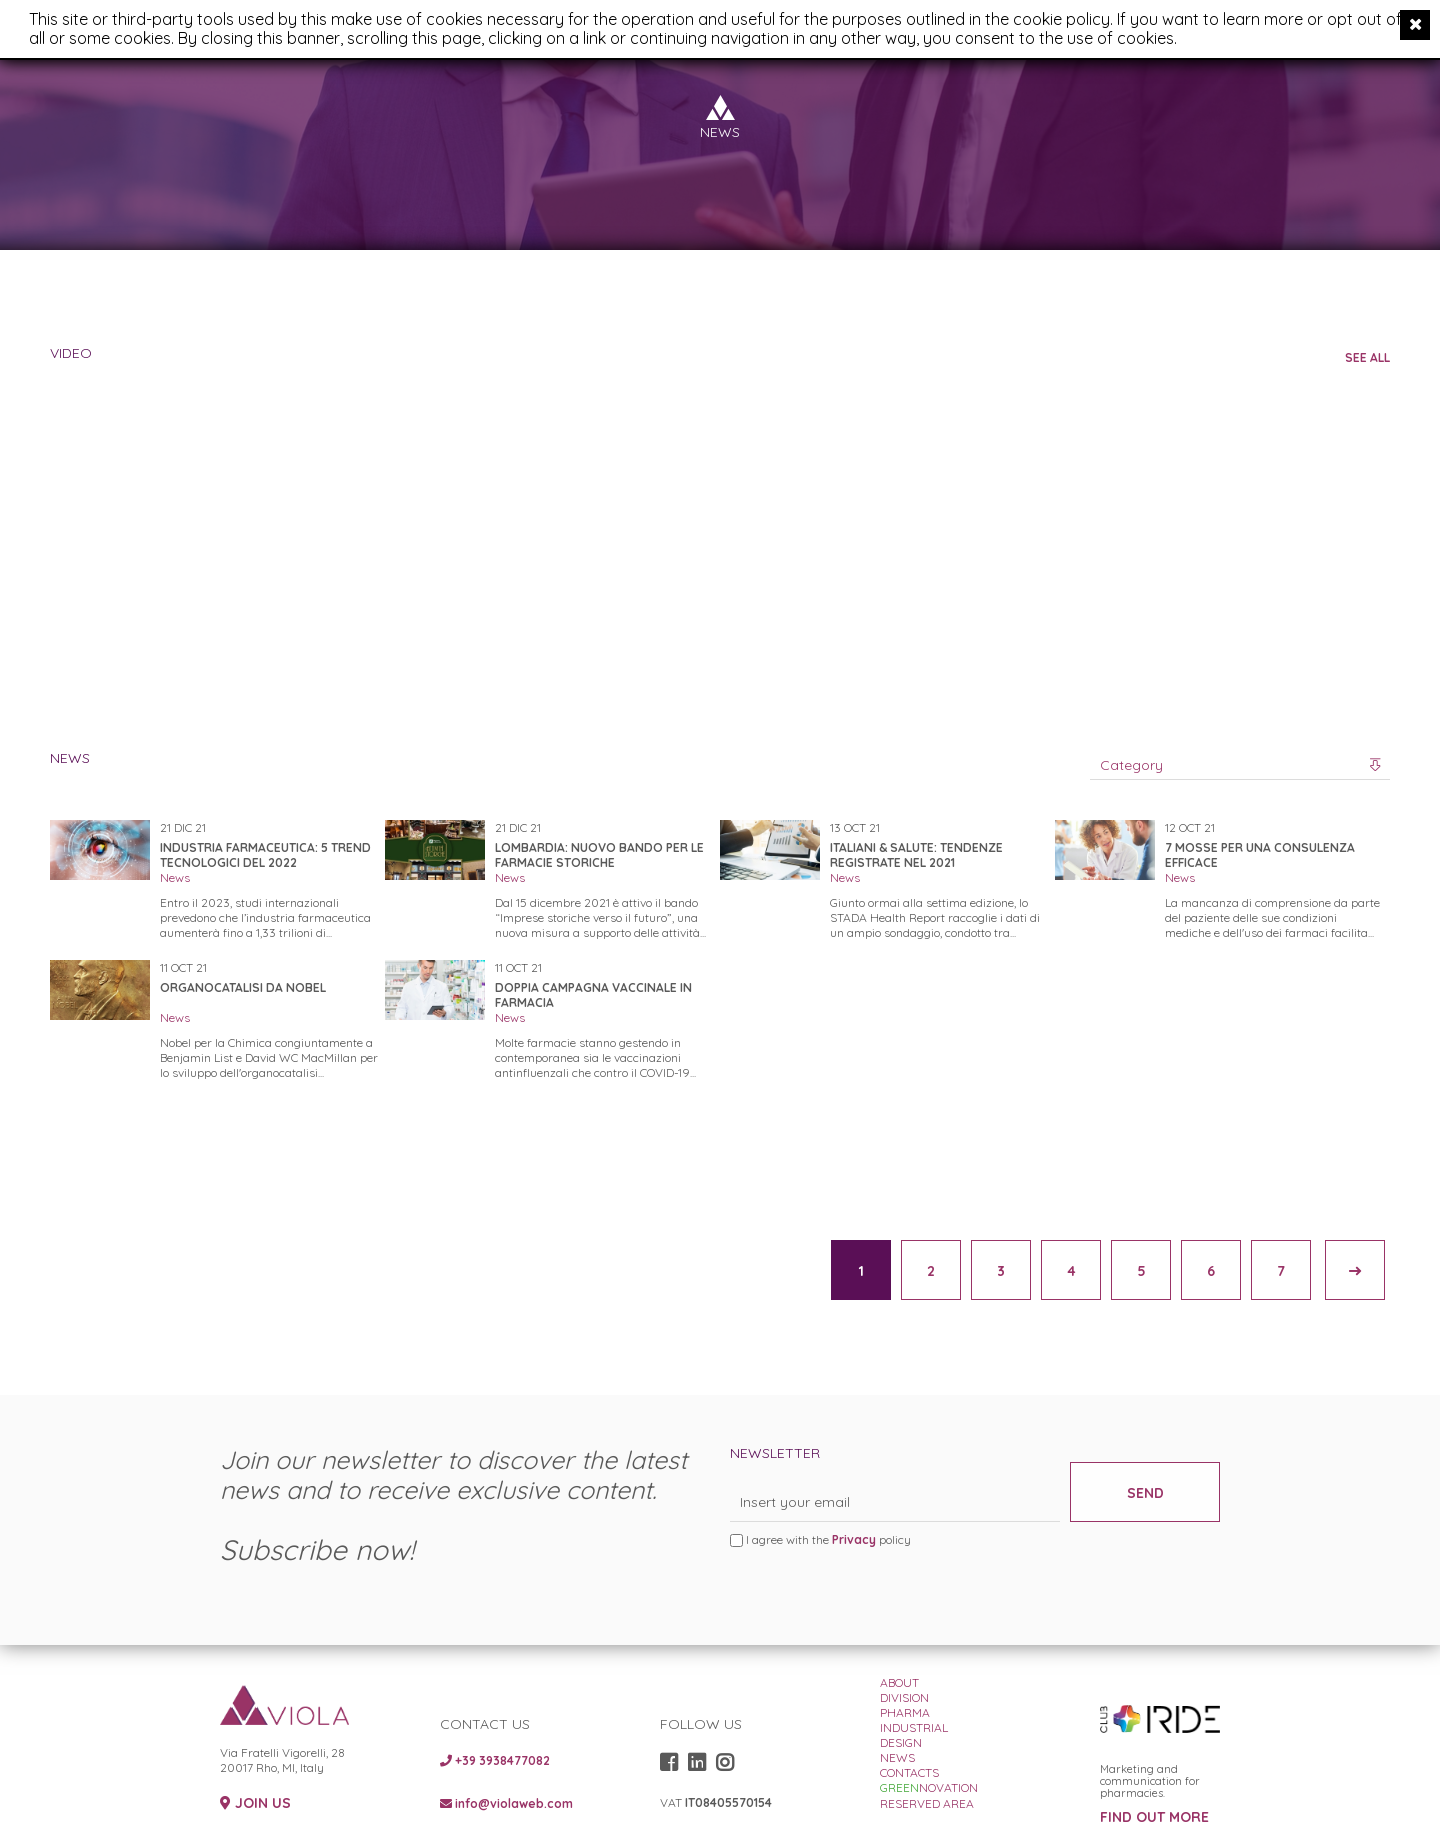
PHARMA (905, 1712)
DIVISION (904, 1697)
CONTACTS (909, 1772)
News (175, 877)
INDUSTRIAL (914, 1727)
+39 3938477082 (495, 1760)
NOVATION (929, 1787)
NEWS (897, 1757)
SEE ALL (1367, 357)
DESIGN (901, 1742)
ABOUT (899, 1682)
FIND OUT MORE (1154, 1817)
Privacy (854, 1539)
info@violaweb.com (506, 1803)
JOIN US (255, 1803)
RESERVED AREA (927, 1803)
